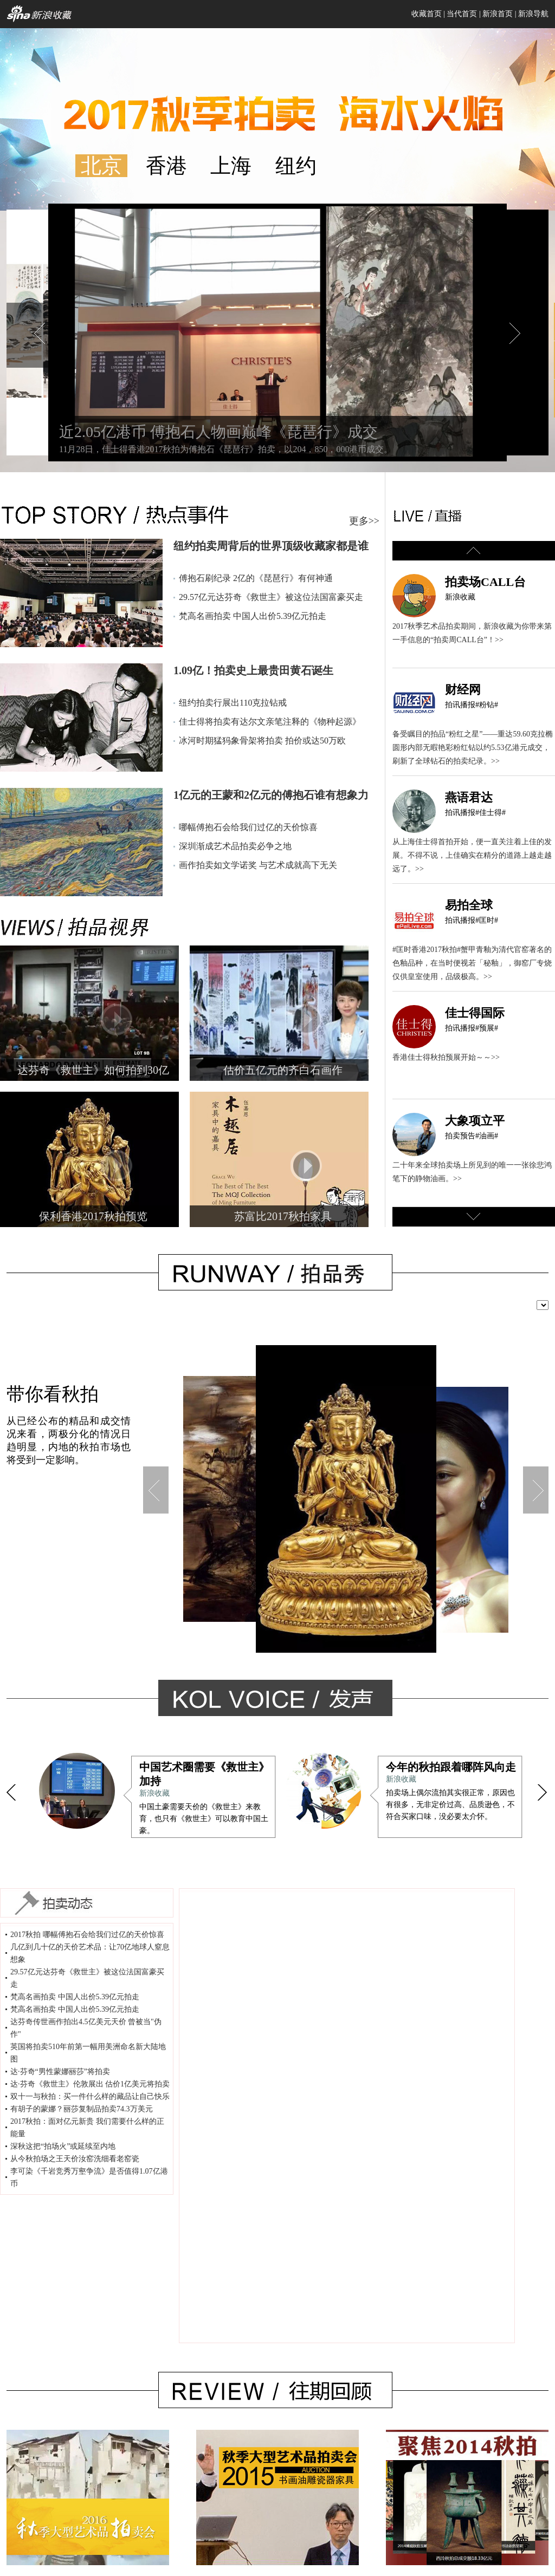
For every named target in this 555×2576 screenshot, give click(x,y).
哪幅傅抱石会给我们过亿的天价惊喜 (248, 827)
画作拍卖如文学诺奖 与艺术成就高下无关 (258, 865)
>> (499, 640)
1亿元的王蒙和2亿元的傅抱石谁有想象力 (271, 795)
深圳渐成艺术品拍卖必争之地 (235, 846)
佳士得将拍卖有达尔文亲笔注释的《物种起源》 (270, 721)
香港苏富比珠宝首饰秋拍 (436, 1505)
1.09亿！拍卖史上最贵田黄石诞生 (253, 670)
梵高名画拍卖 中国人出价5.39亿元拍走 (252, 616)
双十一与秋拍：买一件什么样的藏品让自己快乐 (90, 2096)
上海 (230, 165)
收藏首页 (426, 14)
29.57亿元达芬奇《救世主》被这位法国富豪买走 (271, 597)
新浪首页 (497, 14)
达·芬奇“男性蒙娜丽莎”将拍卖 (60, 2072)
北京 (101, 165)
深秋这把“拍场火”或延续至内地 (62, 2146)
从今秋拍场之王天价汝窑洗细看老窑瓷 (74, 2159)
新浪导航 (533, 14)
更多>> (364, 521)
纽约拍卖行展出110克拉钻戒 (233, 702)
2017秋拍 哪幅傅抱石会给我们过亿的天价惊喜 (87, 1935)
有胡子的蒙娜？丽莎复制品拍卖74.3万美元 (81, 2109)
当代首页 (462, 14)
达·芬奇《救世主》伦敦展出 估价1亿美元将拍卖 (90, 2084)
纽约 (296, 165)
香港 (166, 165)
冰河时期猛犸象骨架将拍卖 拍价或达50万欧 (262, 740)
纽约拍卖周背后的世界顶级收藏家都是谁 (271, 546)
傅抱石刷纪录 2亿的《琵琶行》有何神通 (256, 578)
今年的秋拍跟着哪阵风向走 (451, 1767)
